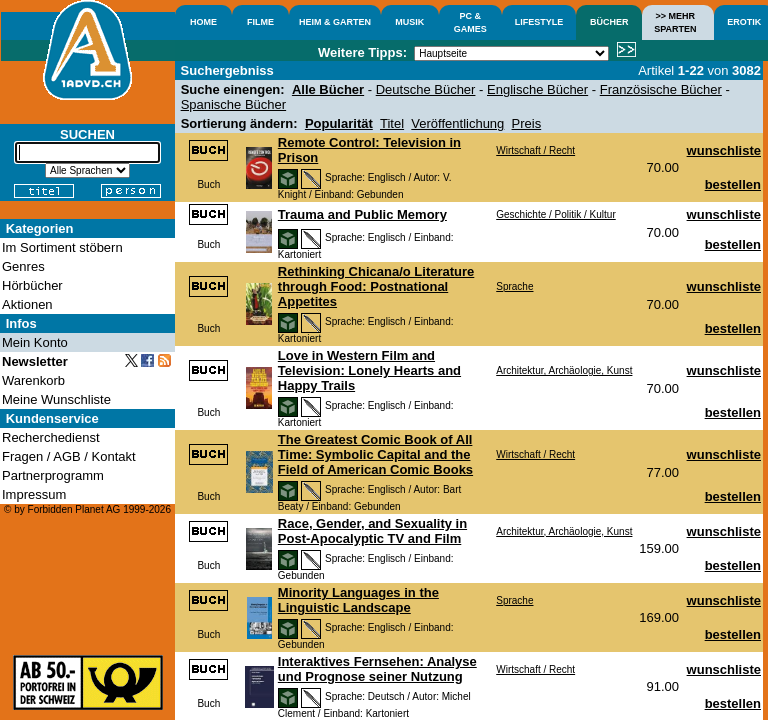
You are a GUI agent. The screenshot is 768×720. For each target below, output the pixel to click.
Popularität (339, 123)
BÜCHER (609, 22)
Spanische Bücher (234, 104)
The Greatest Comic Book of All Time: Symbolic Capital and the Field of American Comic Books (375, 454)
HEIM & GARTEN (335, 22)
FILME (260, 22)
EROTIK (744, 22)
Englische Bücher (537, 89)
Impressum (34, 494)
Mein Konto (35, 342)
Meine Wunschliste (56, 399)
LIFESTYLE (539, 22)
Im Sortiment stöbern (62, 247)
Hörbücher (32, 285)
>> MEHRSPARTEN (675, 22)
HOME (203, 22)
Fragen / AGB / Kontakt (69, 456)
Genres (23, 266)
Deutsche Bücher (426, 89)
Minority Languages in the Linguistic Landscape (358, 600)
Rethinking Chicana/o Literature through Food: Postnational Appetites (376, 286)
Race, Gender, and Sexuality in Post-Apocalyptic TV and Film (372, 531)
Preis (527, 123)
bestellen (733, 184)
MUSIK (409, 22)
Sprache (514, 286)
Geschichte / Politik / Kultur (556, 214)
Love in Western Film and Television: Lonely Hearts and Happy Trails (369, 370)
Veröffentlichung (457, 123)
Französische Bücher (661, 89)
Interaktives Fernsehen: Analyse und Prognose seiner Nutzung (377, 669)
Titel (392, 123)
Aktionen (27, 304)
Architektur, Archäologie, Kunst (564, 370)
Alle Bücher (328, 89)
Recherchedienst (51, 437)
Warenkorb (33, 380)
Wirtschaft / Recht (535, 150)
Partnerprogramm (53, 475)
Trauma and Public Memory (362, 214)
